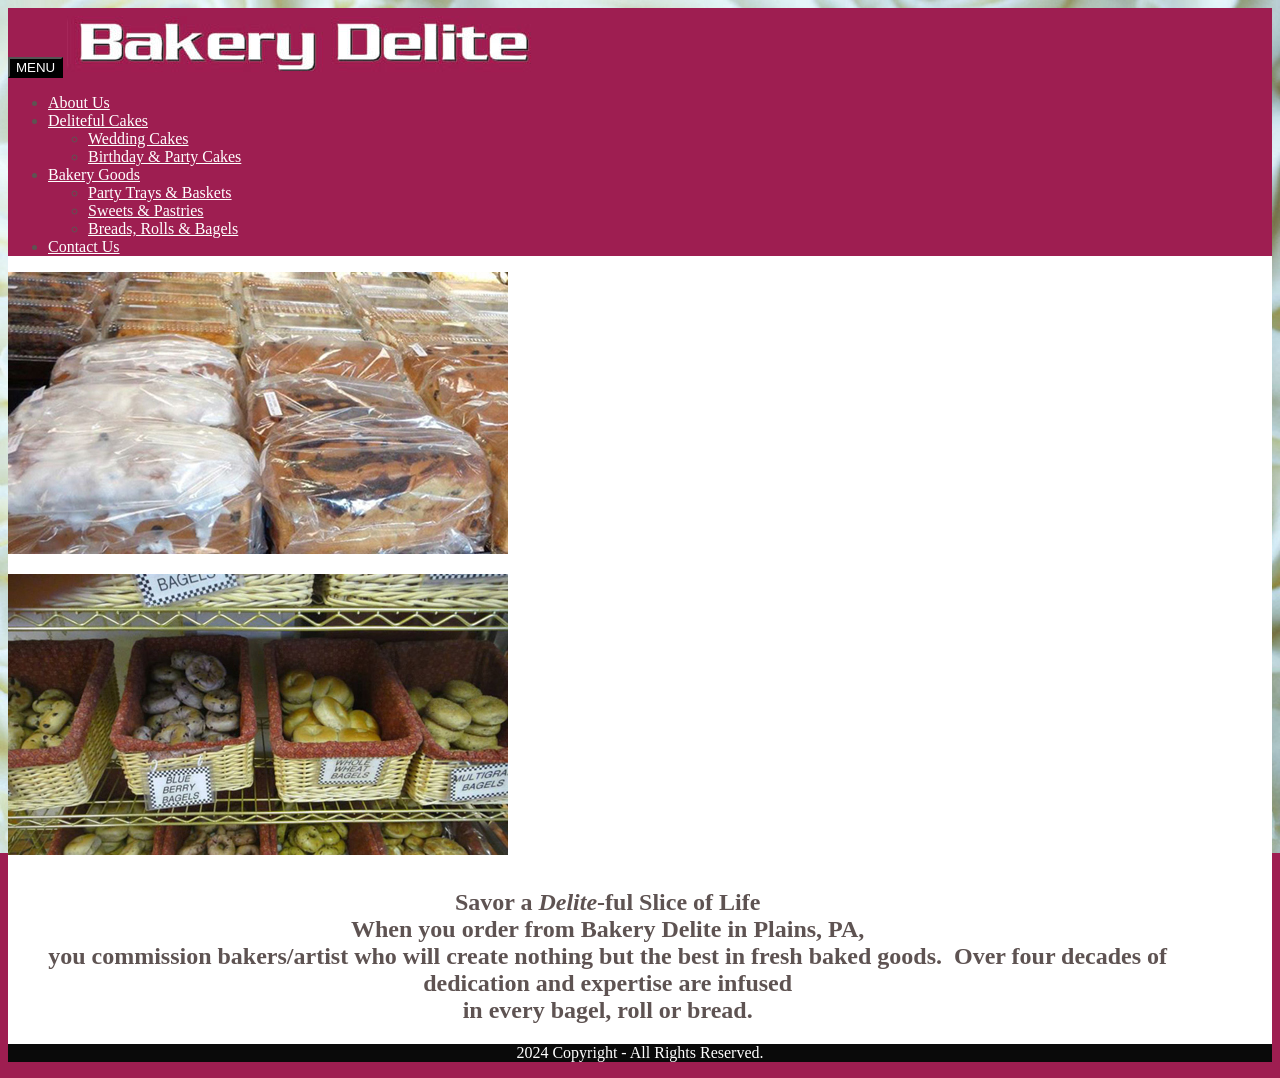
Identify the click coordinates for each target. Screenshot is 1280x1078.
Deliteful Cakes (98, 120)
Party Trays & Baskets (160, 192)
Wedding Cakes (138, 138)
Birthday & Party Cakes (164, 156)
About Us (79, 102)
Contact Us (84, 246)
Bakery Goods (94, 174)
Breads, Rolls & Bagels (163, 228)
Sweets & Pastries (146, 210)
